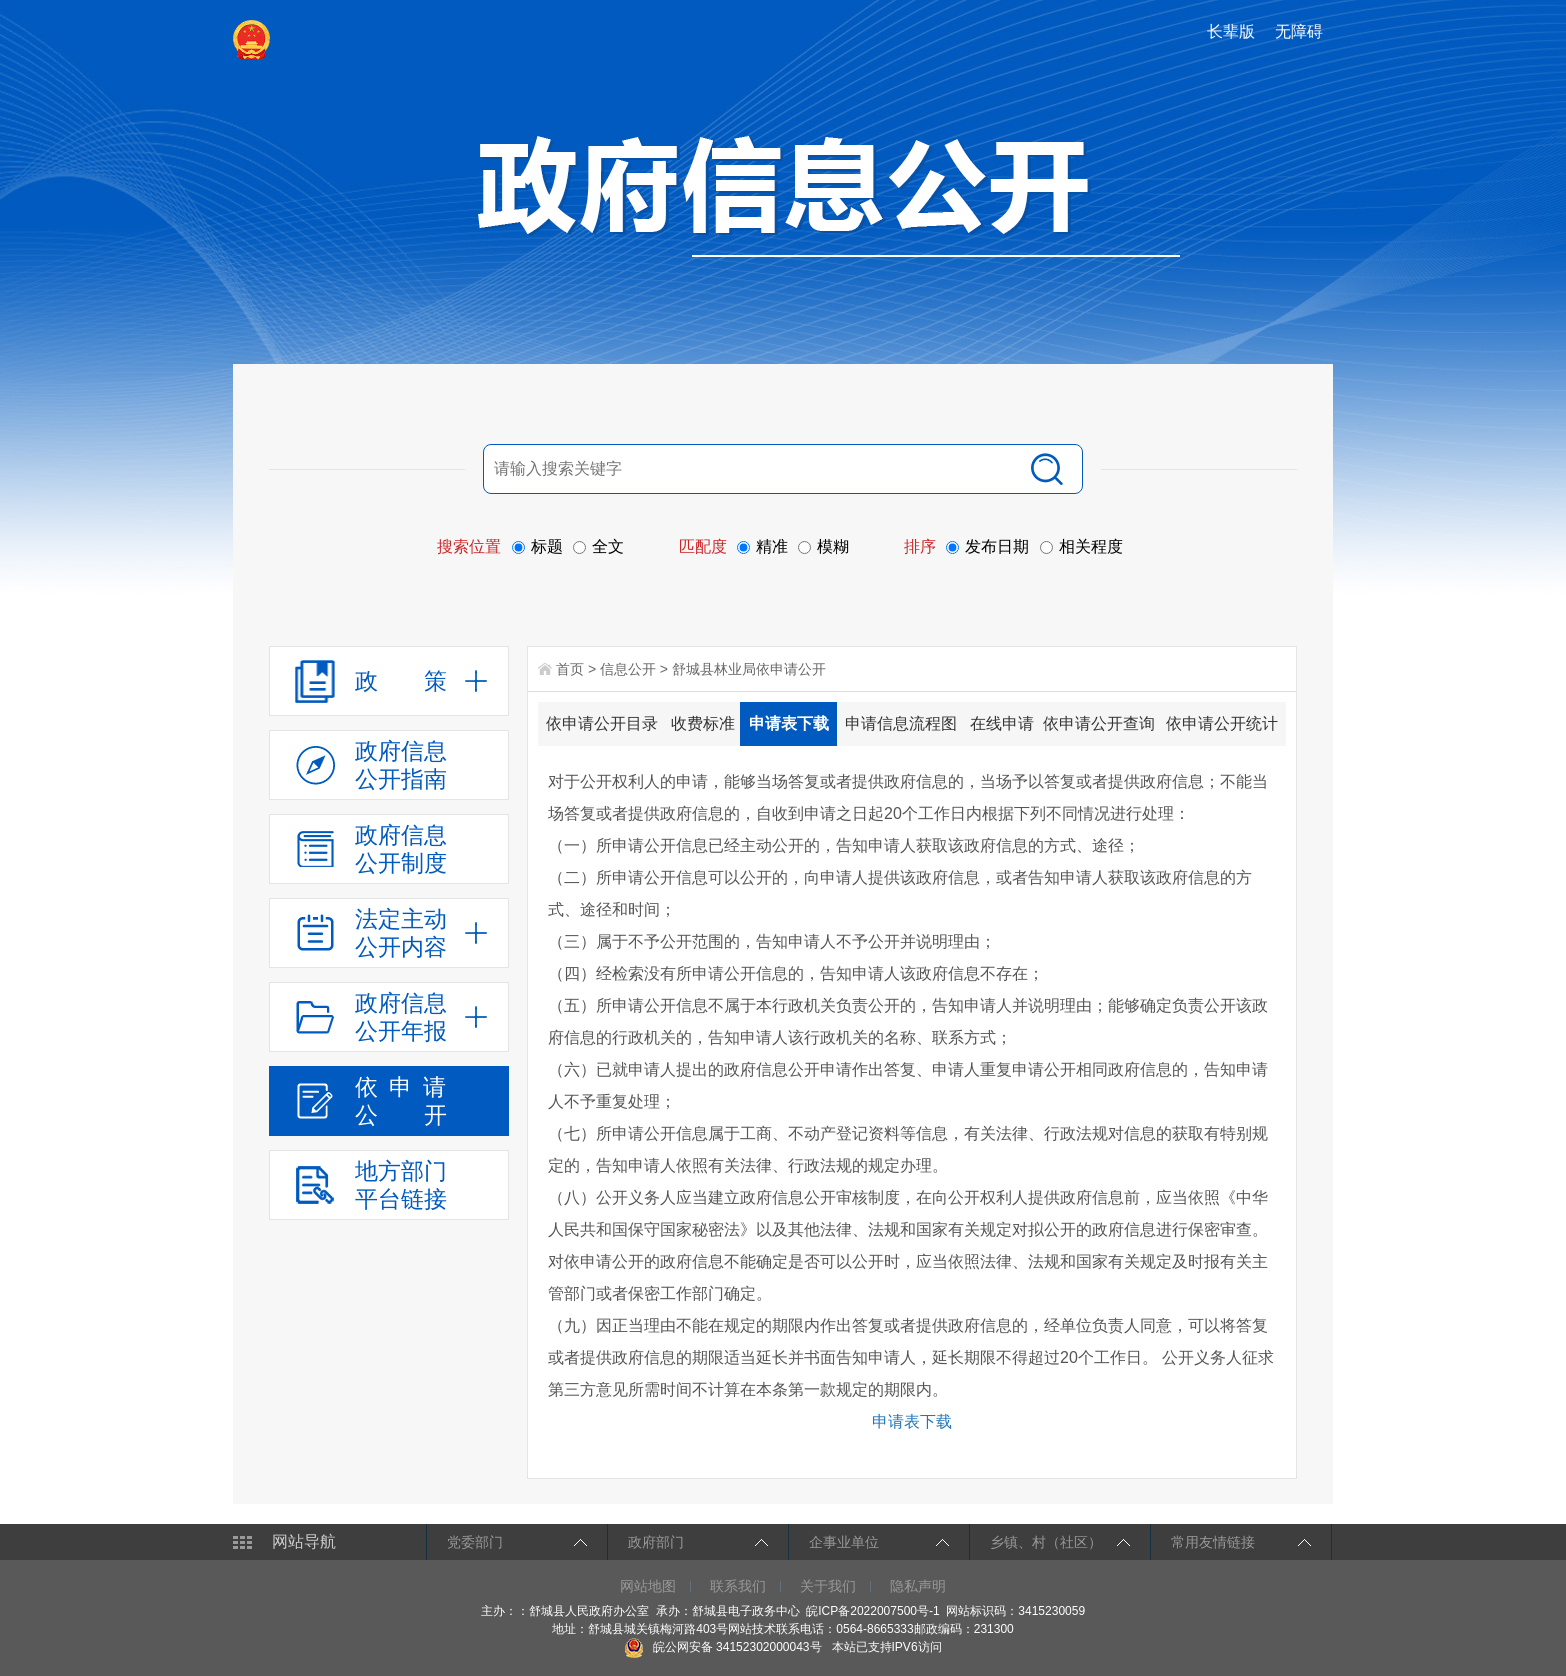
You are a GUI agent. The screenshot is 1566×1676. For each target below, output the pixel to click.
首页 (570, 669)
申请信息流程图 (901, 723)
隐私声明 (918, 1586)
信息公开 (628, 669)
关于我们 (828, 1586)
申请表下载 (789, 723)
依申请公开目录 (602, 723)
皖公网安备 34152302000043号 (722, 1647)
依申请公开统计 (1222, 723)
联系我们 (738, 1586)
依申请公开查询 (1099, 723)
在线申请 (1002, 723)
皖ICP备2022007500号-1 (872, 1611)
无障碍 (1299, 31)
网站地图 (648, 1586)
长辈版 (1231, 31)
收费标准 (703, 723)
